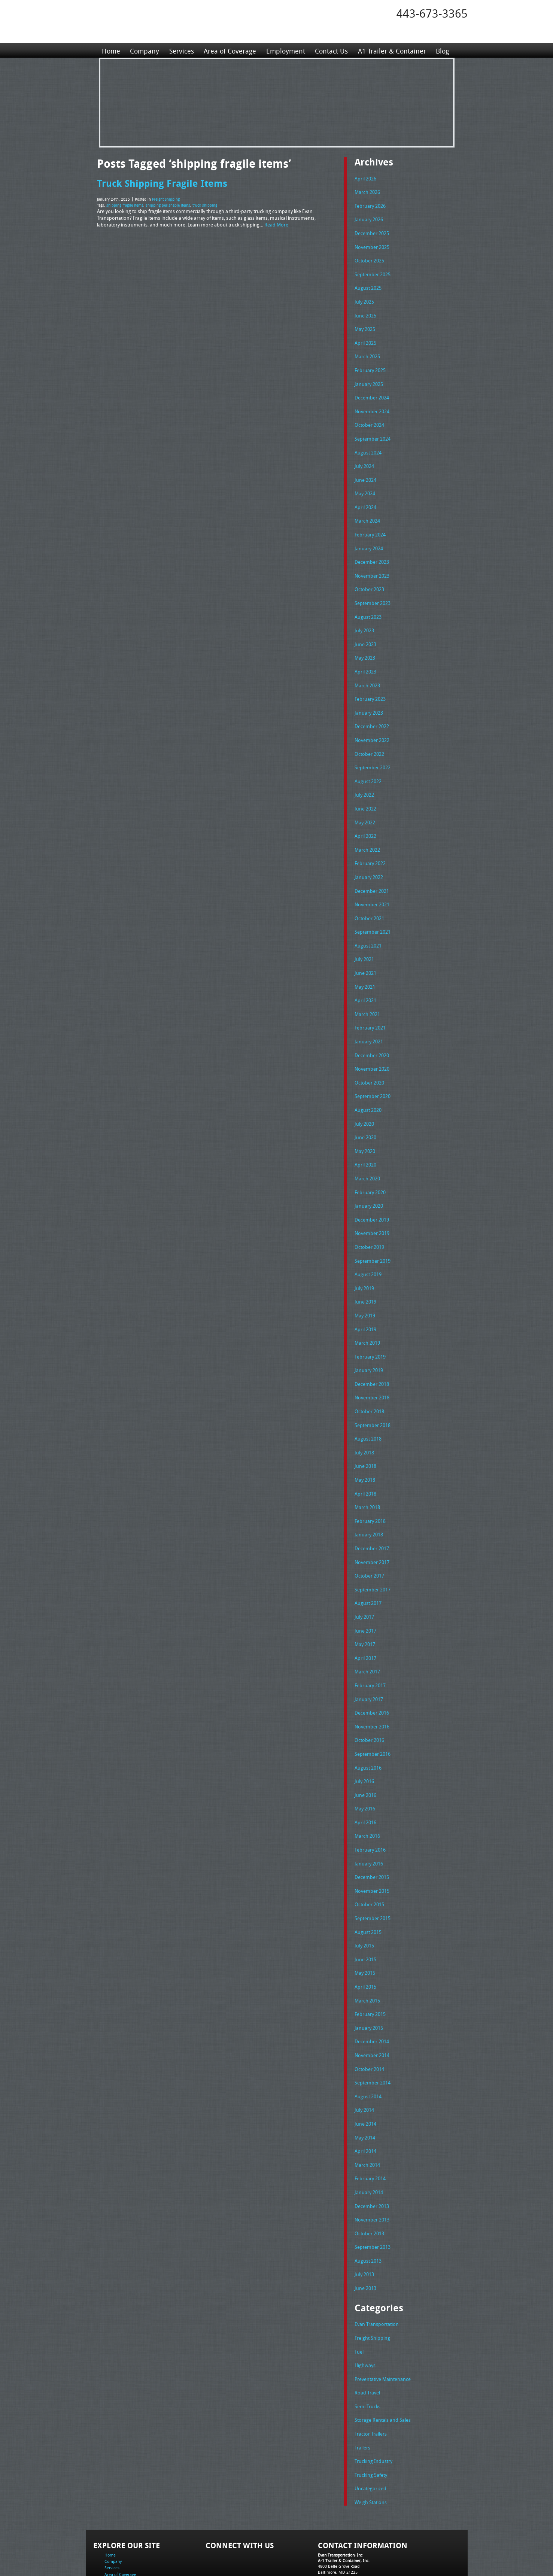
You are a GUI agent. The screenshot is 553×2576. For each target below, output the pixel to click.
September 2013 (373, 2190)
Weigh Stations (371, 2439)
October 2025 (369, 258)
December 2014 (372, 1990)
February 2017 (370, 1643)
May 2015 (365, 1923)
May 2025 (365, 324)
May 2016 (365, 1763)
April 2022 (365, 817)
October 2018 (369, 1377)
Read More (276, 223)
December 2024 (372, 391)
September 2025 (373, 271)
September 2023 (373, 591)
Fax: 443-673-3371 (335, 2520)
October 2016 (369, 1697)
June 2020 (365, 1110)
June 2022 (365, 791)
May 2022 (365, 804)
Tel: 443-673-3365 (334, 2514)
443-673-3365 (432, 13)
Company (144, 50)
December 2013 (372, 2150)
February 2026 (370, 204)
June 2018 (365, 1430)
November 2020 (372, 1044)
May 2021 (365, 964)
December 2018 (372, 1350)
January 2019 (369, 1337)
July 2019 (364, 1257)
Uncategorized (370, 2425)
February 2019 (370, 1324)
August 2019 (368, 1244)
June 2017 (365, 1590)
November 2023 (372, 564)
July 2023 (364, 617)
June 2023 (365, 631)
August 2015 (368, 1883)
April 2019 (365, 1297)
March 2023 (367, 671)
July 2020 (364, 1097)
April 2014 (365, 2096)
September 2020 (373, 1070)
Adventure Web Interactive (360, 2571)
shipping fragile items (124, 204)
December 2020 (372, 1031)
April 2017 (365, 1617)
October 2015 (369, 1856)
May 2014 (365, 2083)
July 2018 (364, 1417)
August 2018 (368, 1403)
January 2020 (369, 1177)
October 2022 (369, 738)
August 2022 (368, 764)
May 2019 (365, 1284)
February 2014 (370, 2123)
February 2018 (370, 1484)
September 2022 (373, 751)
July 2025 (364, 298)
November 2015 (372, 1843)
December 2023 (372, 551)
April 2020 (365, 1137)
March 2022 (367, 831)
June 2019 (365, 1270)
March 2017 (367, 1630)
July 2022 (364, 777)
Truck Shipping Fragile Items (162, 183)
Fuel (359, 2292)
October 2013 (369, 2177)
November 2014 (372, 2003)
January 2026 (369, 218)
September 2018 (373, 1390)
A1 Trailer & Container (391, 50)
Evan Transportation (377, 2265)
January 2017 (369, 1657)
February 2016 (370, 1803)
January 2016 (369, 1817)
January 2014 (369, 2137)
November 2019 (372, 1204)
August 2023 (368, 604)
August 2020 (368, 1084)
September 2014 (373, 2030)
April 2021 (365, 977)
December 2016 (372, 1670)
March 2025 (367, 351)
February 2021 (370, 1004)
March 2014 (367, 2110)
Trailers (362, 2385)
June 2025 (365, 311)
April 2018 (365, 1457)
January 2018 (369, 1497)
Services (181, 50)
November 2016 (372, 1684)
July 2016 (364, 1737)
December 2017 (372, 1510)
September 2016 (373, 1710)
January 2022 (369, 857)
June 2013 (365, 2230)
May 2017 (365, 1603)
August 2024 (368, 444)
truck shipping (204, 204)
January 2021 (369, 1017)
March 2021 (367, 991)
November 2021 (372, 884)
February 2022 (370, 844)
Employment (284, 50)
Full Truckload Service (372, 2553)
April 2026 (365, 178)
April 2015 (365, 1937)
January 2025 (369, 378)
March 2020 (367, 1150)
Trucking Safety (371, 2412)
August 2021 (368, 924)
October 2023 (369, 577)
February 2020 (370, 1164)
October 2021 (369, 897)
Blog (441, 50)
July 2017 (364, 1577)
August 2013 (368, 2203)
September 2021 (373, 910)
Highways (365, 2305)
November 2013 (372, 2163)
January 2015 (369, 1977)
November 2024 (372, 404)
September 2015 (373, 1870)
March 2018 (367, 1470)
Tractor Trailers (371, 2372)
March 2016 (367, 1790)
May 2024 (365, 484)
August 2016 (368, 1724)
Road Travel (367, 2332)
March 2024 (367, 511)
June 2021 (365, 951)
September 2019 (373, 1231)
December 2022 (372, 711)
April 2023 (365, 657)
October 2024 (369, 417)
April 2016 (365, 1777)
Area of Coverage (229, 50)
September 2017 (373, 1550)
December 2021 (372, 871)
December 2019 (372, 1190)
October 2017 (369, 1537)
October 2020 (369, 1057)
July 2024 (364, 457)
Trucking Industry (373, 2399)
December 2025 (372, 231)
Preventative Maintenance (383, 2319)
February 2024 (370, 524)
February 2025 (370, 364)
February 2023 (370, 684)
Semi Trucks (367, 2345)
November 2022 (372, 724)
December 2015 (372, 1830)
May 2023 (365, 644)
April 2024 (365, 498)
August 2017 (368, 1563)
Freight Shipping (166, 198)
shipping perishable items (168, 204)
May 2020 (365, 1124)
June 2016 (365, 1750)
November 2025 (372, 244)
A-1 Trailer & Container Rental (319, 2553)
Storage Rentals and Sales (383, 2358)
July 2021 (364, 937)
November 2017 (372, 1524)
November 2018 (372, 1363)
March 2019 (367, 1310)
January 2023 (369, 697)
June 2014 (365, 2070)
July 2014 (364, 2056)
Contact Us (330, 50)
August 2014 (368, 2043)
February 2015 (370, 1963)
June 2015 (365, 1910)
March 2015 (367, 1950)
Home (111, 50)
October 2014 (369, 2017)
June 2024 (365, 471)
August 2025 (368, 284)
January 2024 (369, 538)
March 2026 (367, 191)
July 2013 (364, 2216)
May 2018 (365, 1444)
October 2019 (369, 1217)
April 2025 (365, 338)
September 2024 (373, 431)
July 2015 (364, 1897)
